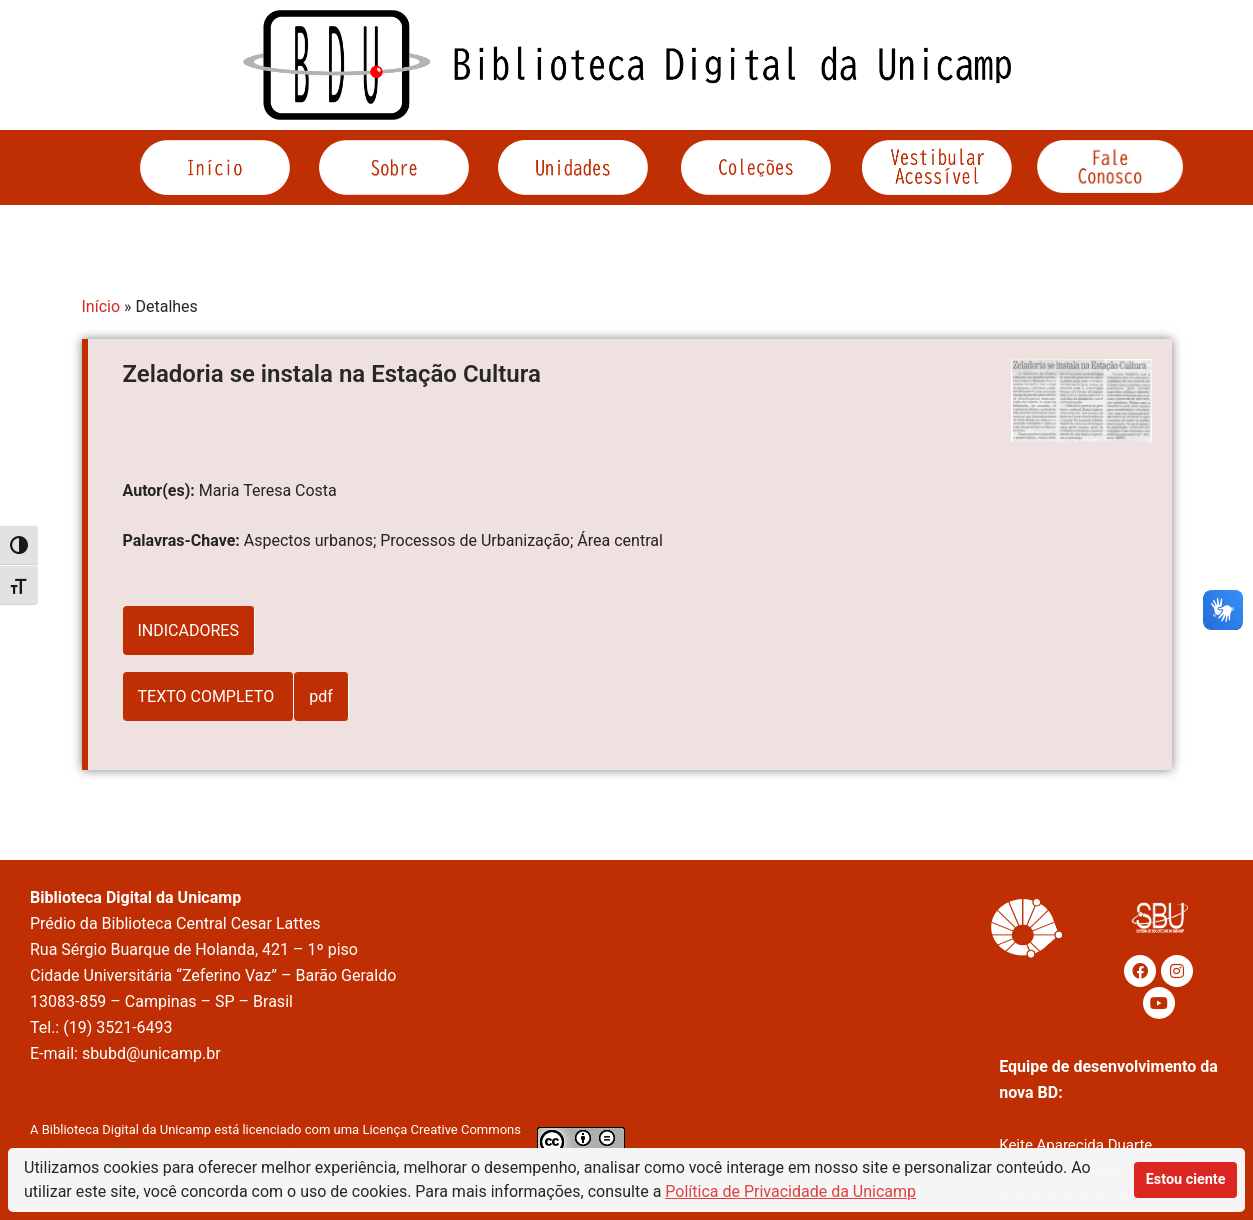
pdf (321, 696)
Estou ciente (1186, 1179)
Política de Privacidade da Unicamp (790, 1191)
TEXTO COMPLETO (208, 696)
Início (101, 306)
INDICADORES (188, 630)
